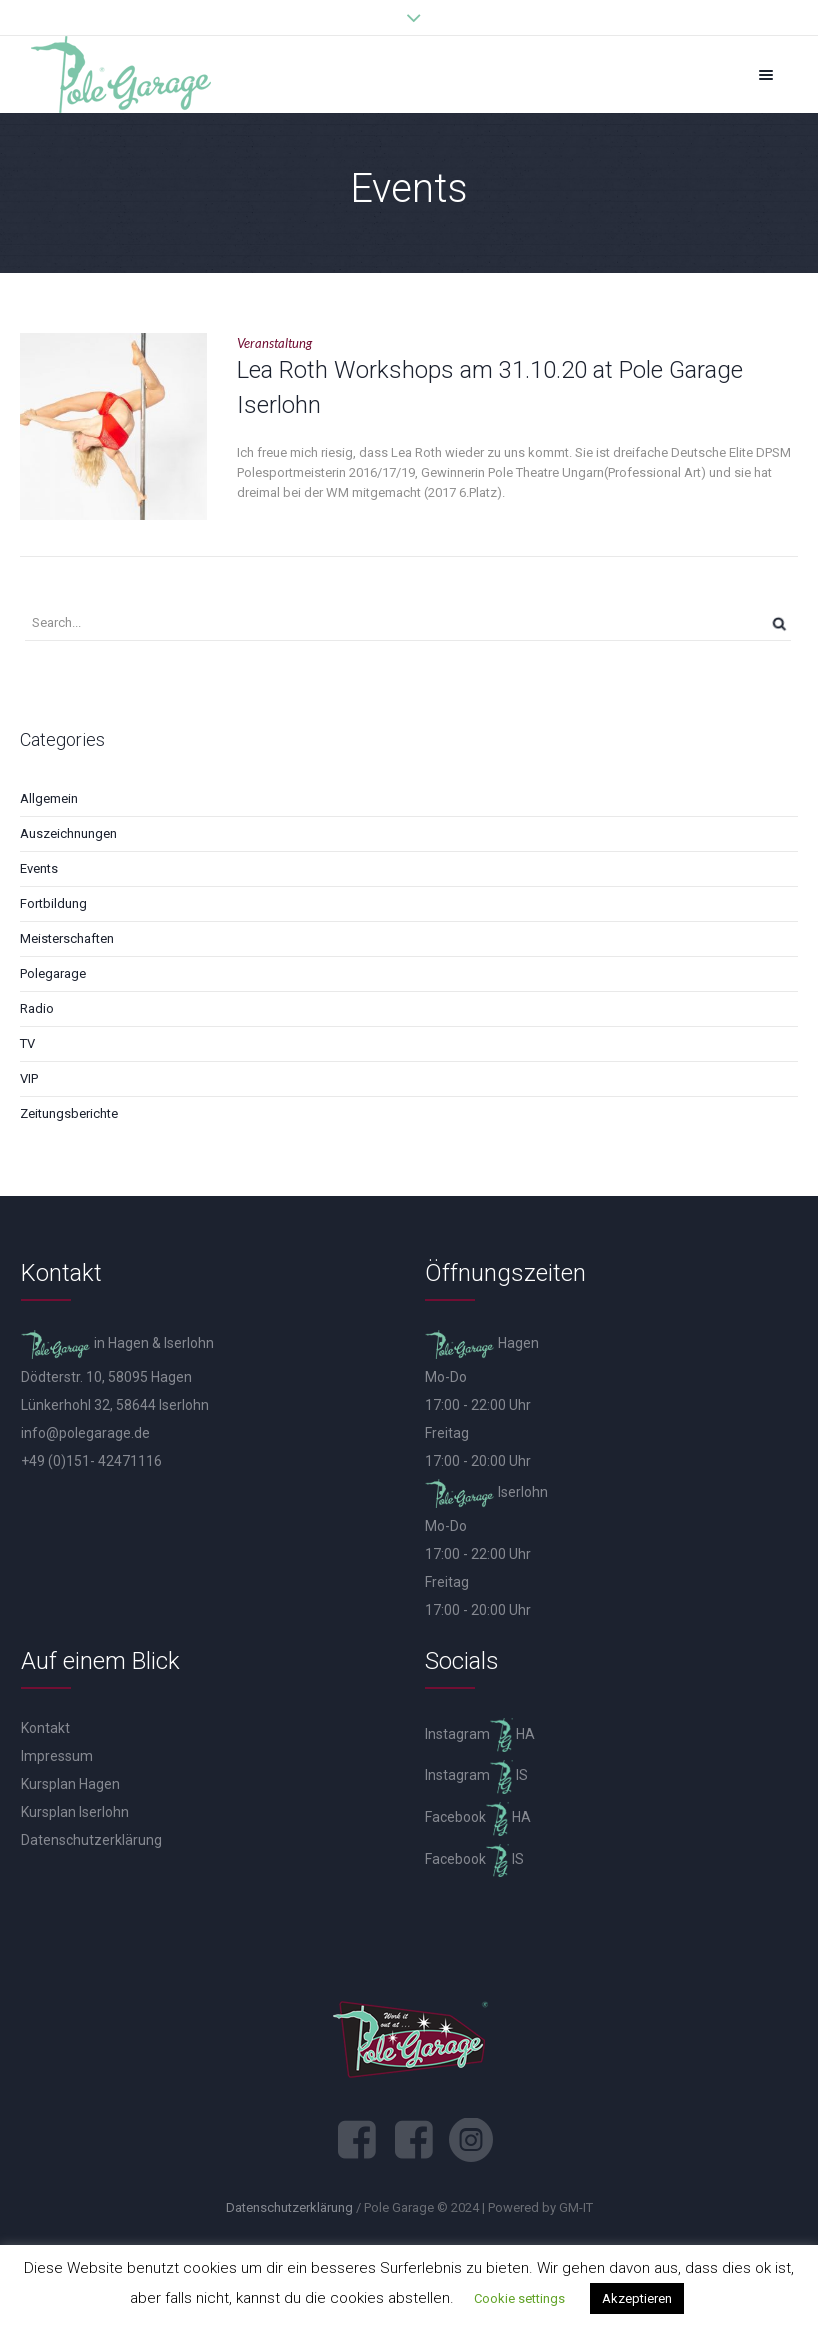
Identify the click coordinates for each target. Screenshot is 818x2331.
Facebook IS (474, 1859)
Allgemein (49, 798)
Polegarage (53, 973)
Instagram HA (480, 1734)
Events (39, 868)
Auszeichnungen (68, 833)
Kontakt (45, 1728)
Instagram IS (476, 1775)
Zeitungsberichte (69, 1113)
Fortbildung (53, 903)
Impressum (57, 1756)
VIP (29, 1078)
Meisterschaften (67, 938)
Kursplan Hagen (70, 1784)
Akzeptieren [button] (637, 2298)
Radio (37, 1008)
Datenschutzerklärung (91, 1840)
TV (27, 1043)
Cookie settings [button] (519, 2298)
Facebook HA (478, 1817)
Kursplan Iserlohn (75, 1812)
